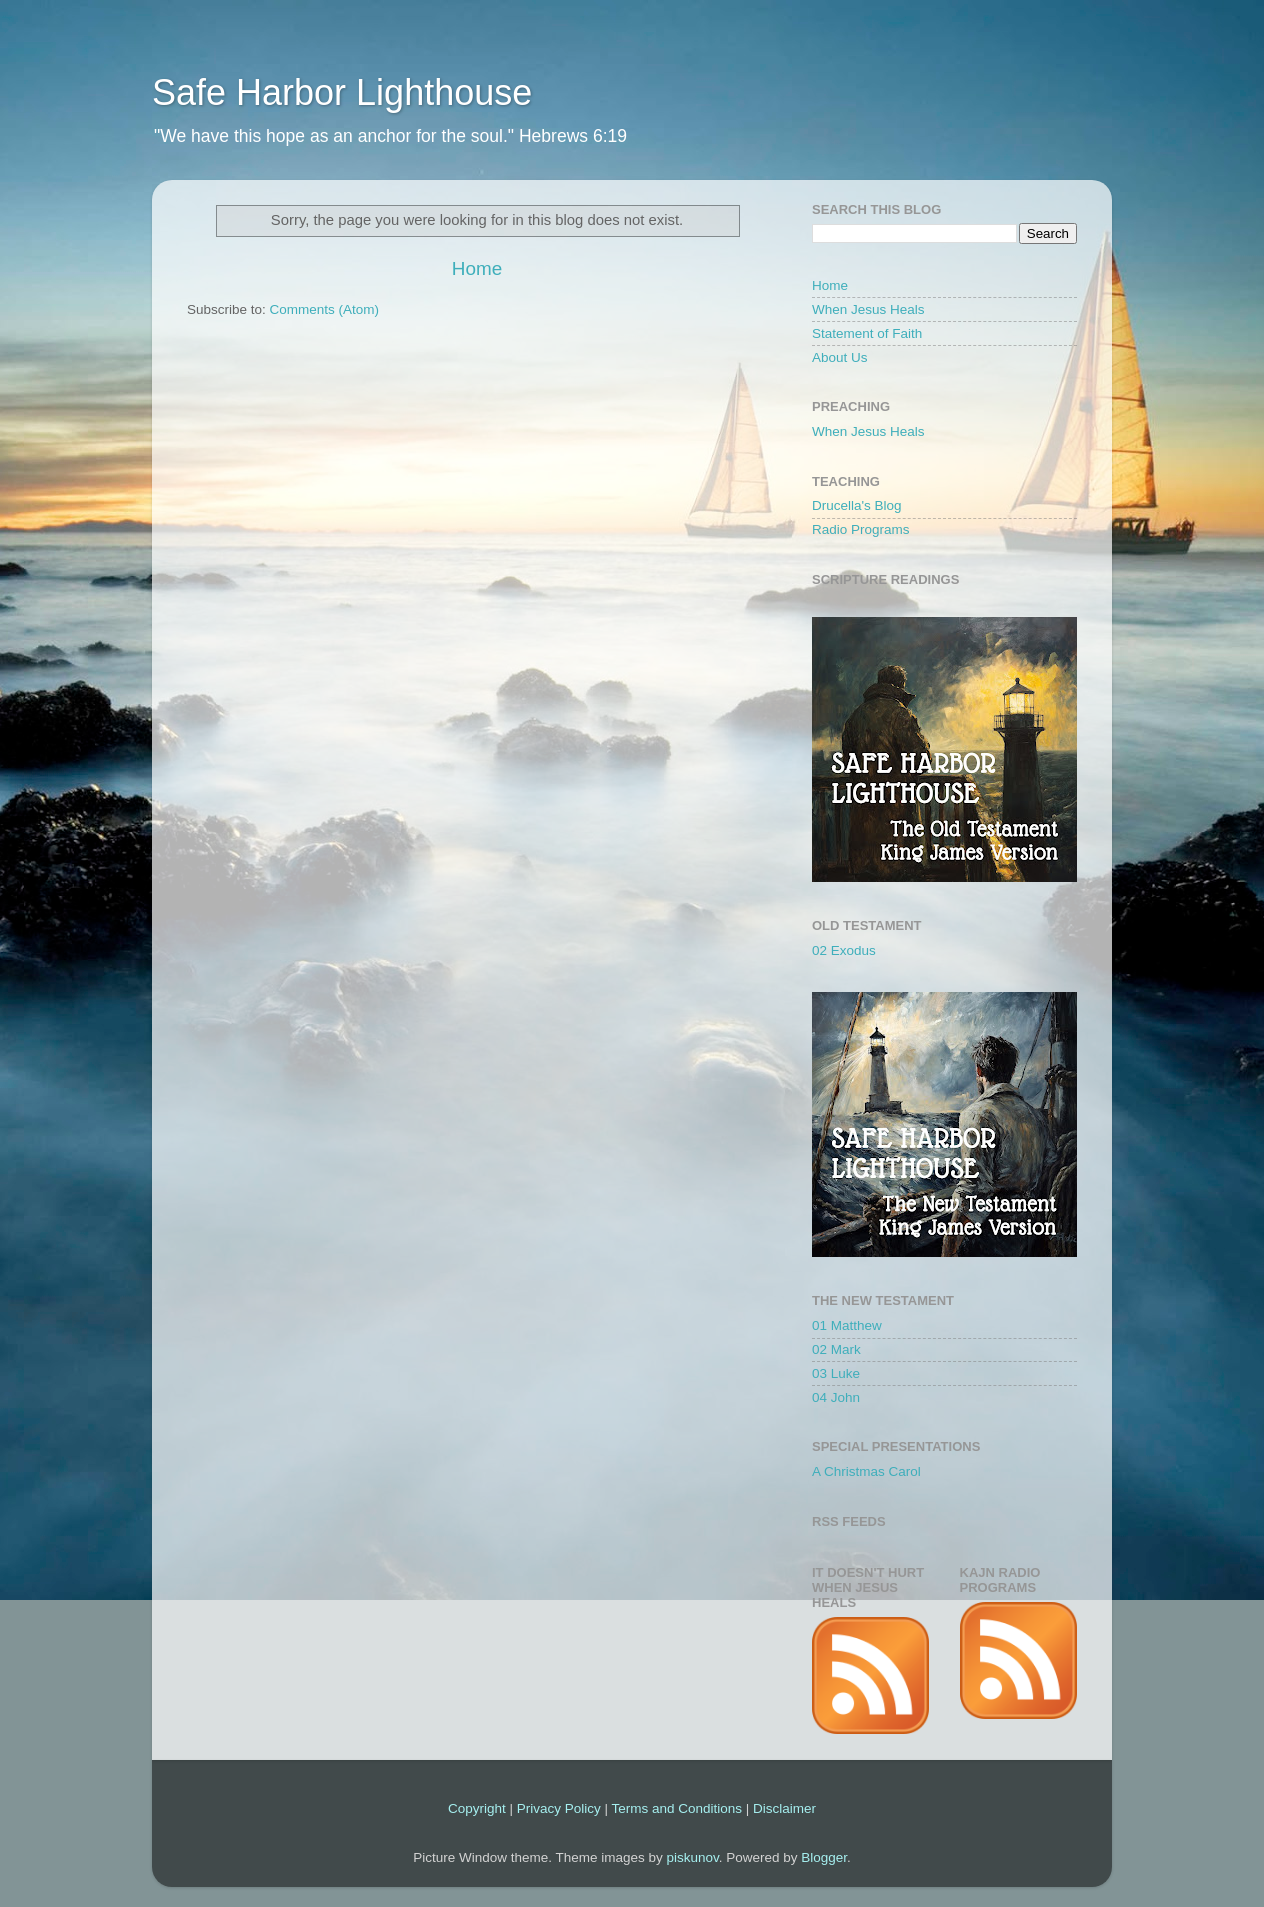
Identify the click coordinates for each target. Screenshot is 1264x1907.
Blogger (824, 1857)
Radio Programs (861, 529)
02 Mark (836, 1349)
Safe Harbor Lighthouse (342, 92)
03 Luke (836, 1373)
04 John (836, 1397)
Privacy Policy (559, 1808)
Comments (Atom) (325, 309)
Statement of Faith (867, 333)
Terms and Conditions (676, 1808)
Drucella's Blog (857, 505)
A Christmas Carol (866, 1471)
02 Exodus (844, 950)
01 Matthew (847, 1325)
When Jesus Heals (868, 309)
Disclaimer (784, 1808)
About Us (840, 357)
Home (477, 268)
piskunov (692, 1857)
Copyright (477, 1808)
